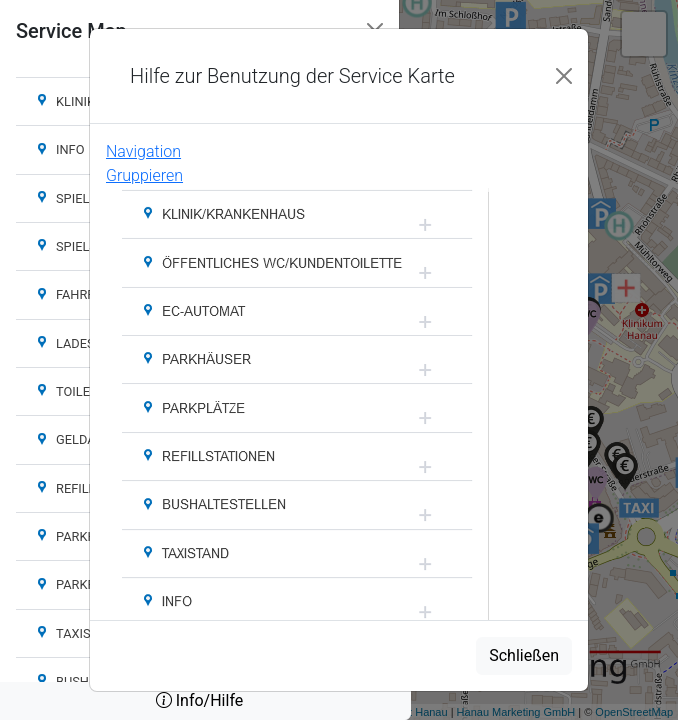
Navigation (143, 151)
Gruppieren (144, 175)
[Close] (564, 76)
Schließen (524, 655)
